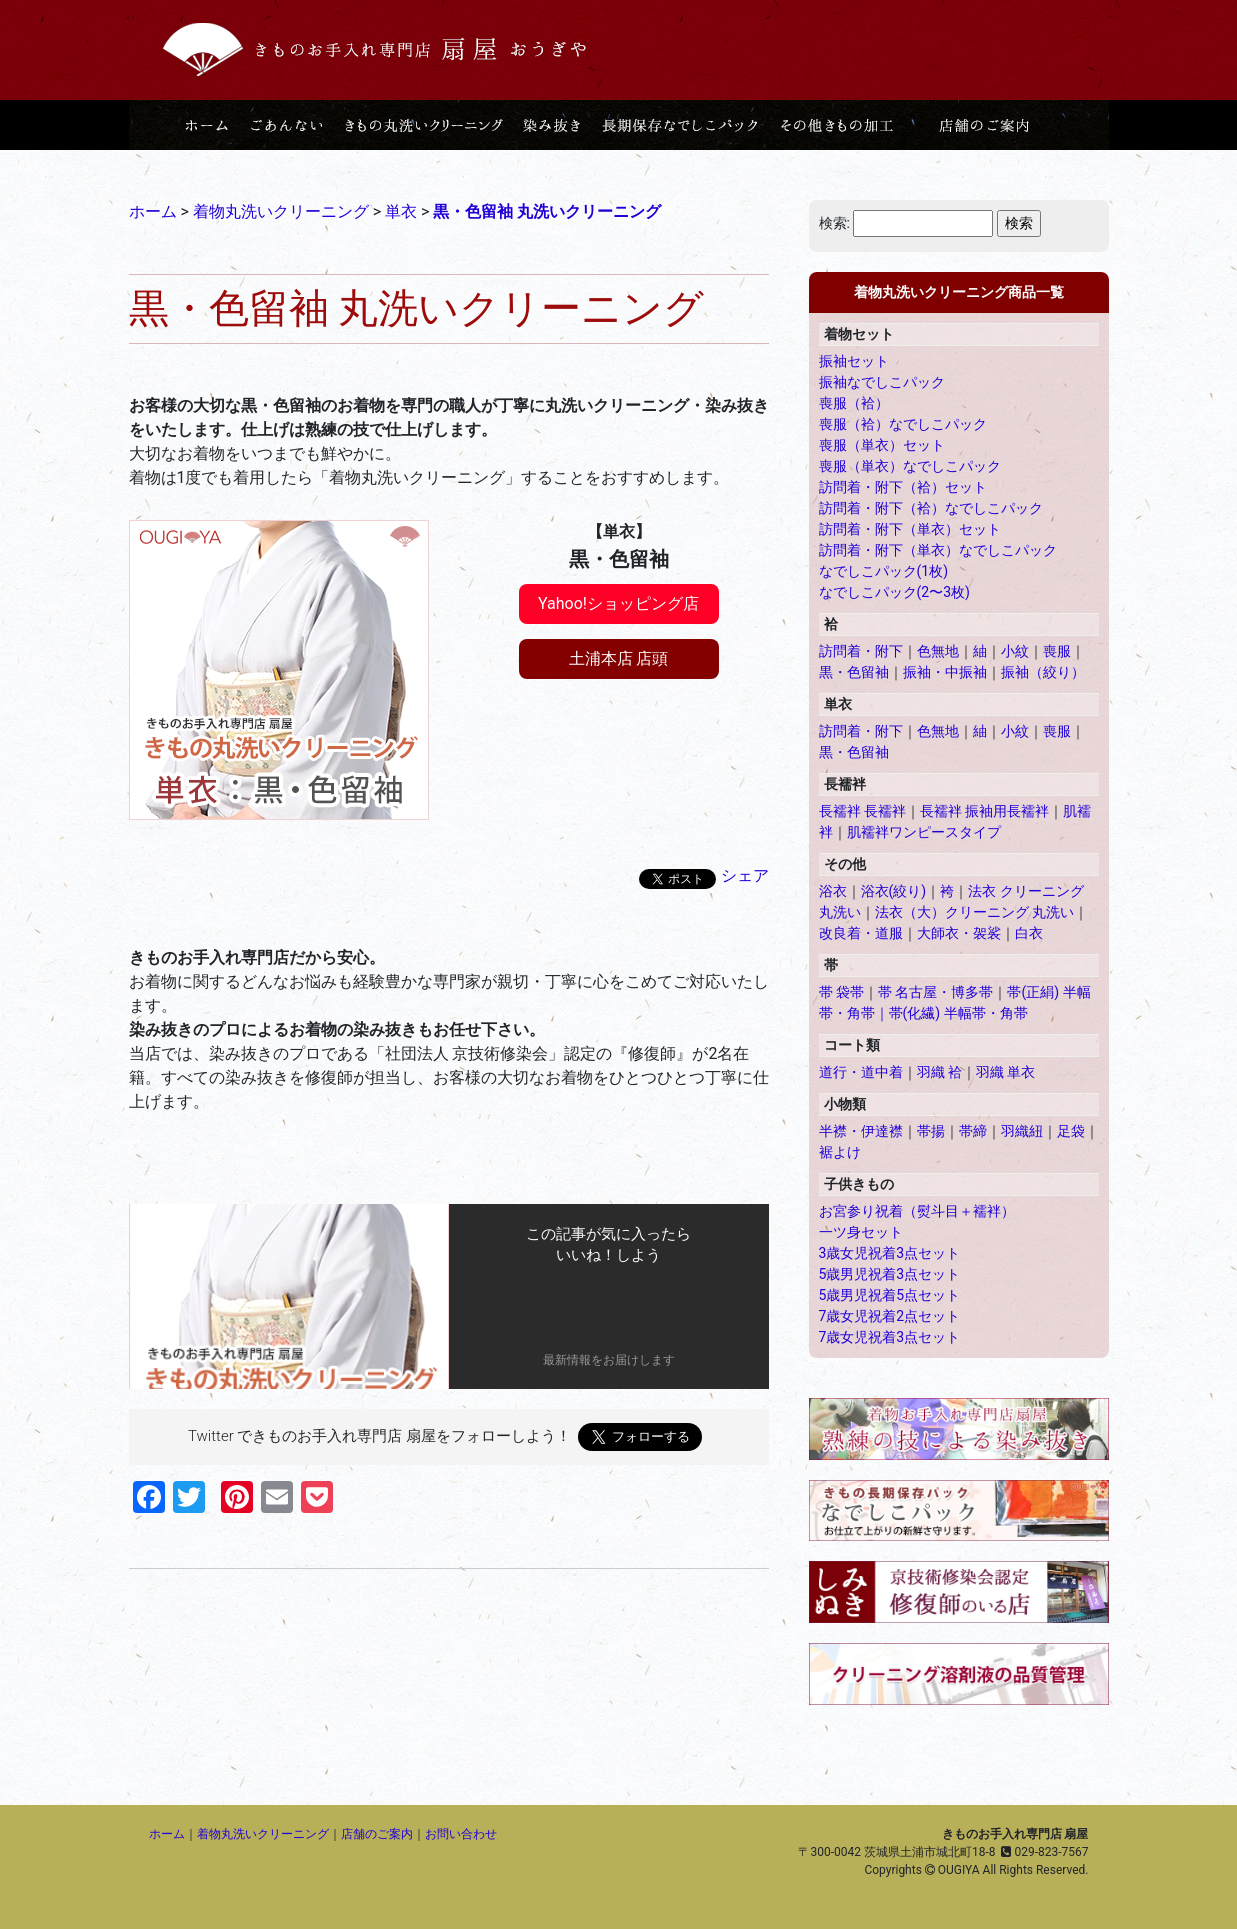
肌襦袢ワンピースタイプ (924, 832)
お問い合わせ (461, 1834)
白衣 (1029, 933)
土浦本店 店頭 (619, 658)
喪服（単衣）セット (882, 445)
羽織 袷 (939, 1072)
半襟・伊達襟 (861, 1131)
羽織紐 (1022, 1131)
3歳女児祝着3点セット (890, 1253)
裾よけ (840, 1152)
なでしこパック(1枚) (884, 571)
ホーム (167, 1834)
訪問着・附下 (861, 651)
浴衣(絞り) (894, 891)
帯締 (973, 1131)
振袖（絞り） (1043, 672)
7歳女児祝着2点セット (890, 1316)
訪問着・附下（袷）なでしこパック (931, 508)
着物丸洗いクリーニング (263, 1834)
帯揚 (931, 1131)
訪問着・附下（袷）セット (903, 487)
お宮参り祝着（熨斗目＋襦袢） (917, 1211)
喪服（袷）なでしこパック (903, 424)
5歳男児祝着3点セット (890, 1274)
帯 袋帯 (841, 992)
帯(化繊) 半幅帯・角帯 (958, 1013)
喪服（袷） (854, 403)
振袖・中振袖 (945, 672)
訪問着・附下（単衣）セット (910, 529)
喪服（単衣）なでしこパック (910, 466)
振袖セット (854, 361)
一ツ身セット (861, 1232)
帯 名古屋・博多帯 (935, 992)
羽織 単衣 (1005, 1072)
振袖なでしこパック (882, 382)
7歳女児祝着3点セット (890, 1337)
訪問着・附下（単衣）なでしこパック (938, 550)
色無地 (938, 651)
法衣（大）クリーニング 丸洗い (974, 912)
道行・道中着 (861, 1072)
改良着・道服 (861, 933)
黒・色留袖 (854, 672)
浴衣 (833, 891)
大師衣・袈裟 (959, 933)
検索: (834, 223)
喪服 (1057, 651)
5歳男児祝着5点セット (890, 1295)
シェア (745, 875)
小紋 (1015, 651)
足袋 (1071, 1131)
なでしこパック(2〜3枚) (894, 592)
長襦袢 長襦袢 (862, 811)
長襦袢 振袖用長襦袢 (984, 811)
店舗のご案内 (377, 1834)
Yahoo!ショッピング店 (618, 603)
